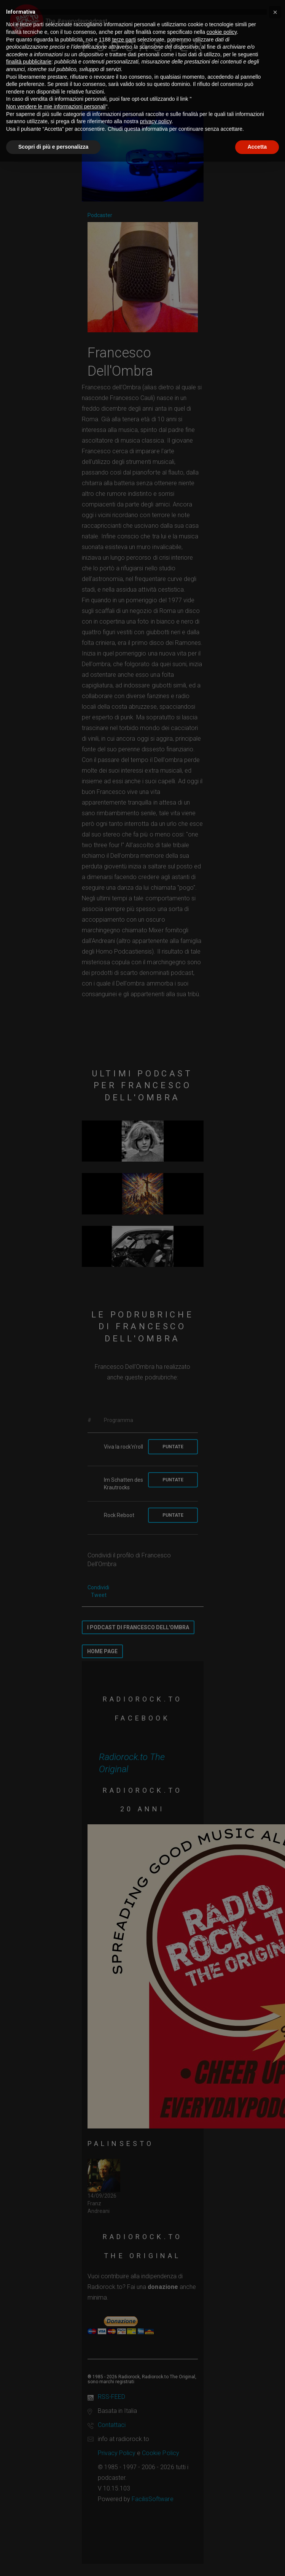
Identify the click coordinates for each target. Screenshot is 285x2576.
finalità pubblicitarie (28, 62)
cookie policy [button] (222, 32)
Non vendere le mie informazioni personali (55, 106)
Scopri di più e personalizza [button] (53, 147)
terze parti (124, 40)
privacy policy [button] (156, 121)
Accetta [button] (257, 147)
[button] (275, 12)
